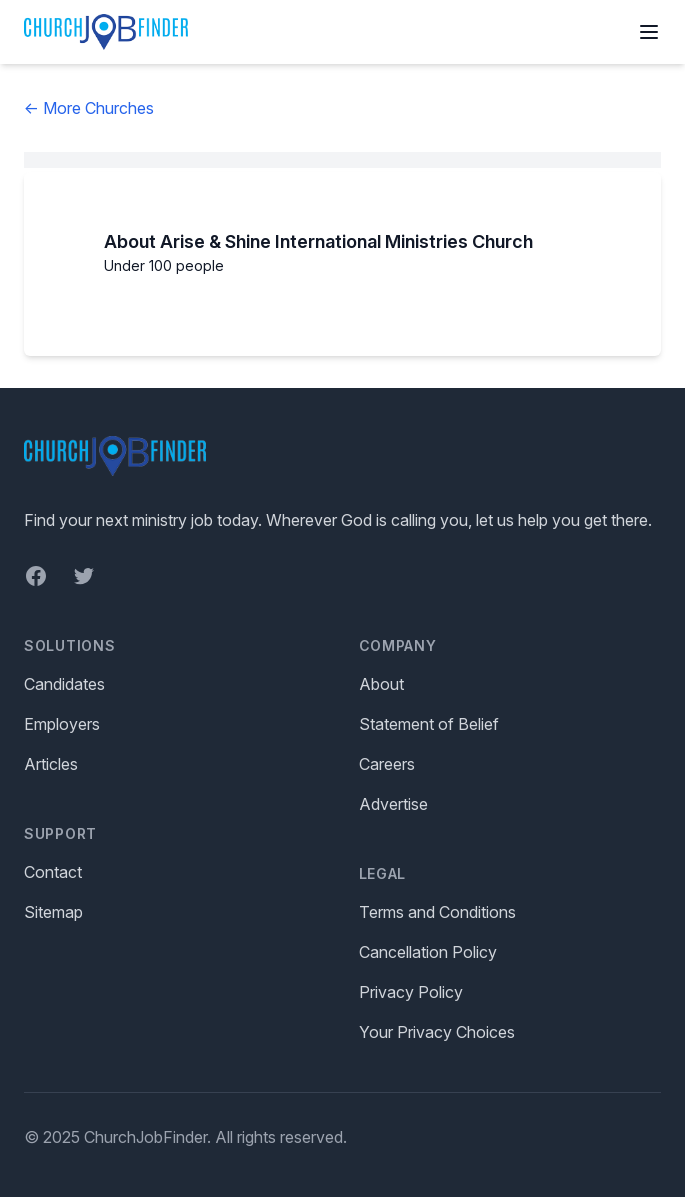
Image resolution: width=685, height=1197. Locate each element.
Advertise (393, 804)
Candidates (64, 684)
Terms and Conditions (437, 912)
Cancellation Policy (428, 952)
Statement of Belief (429, 724)
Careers (387, 764)
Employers (62, 724)
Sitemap (53, 912)
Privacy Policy (411, 992)
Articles (51, 764)
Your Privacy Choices (437, 1032)
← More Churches (89, 108)
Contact (53, 872)
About (381, 684)
